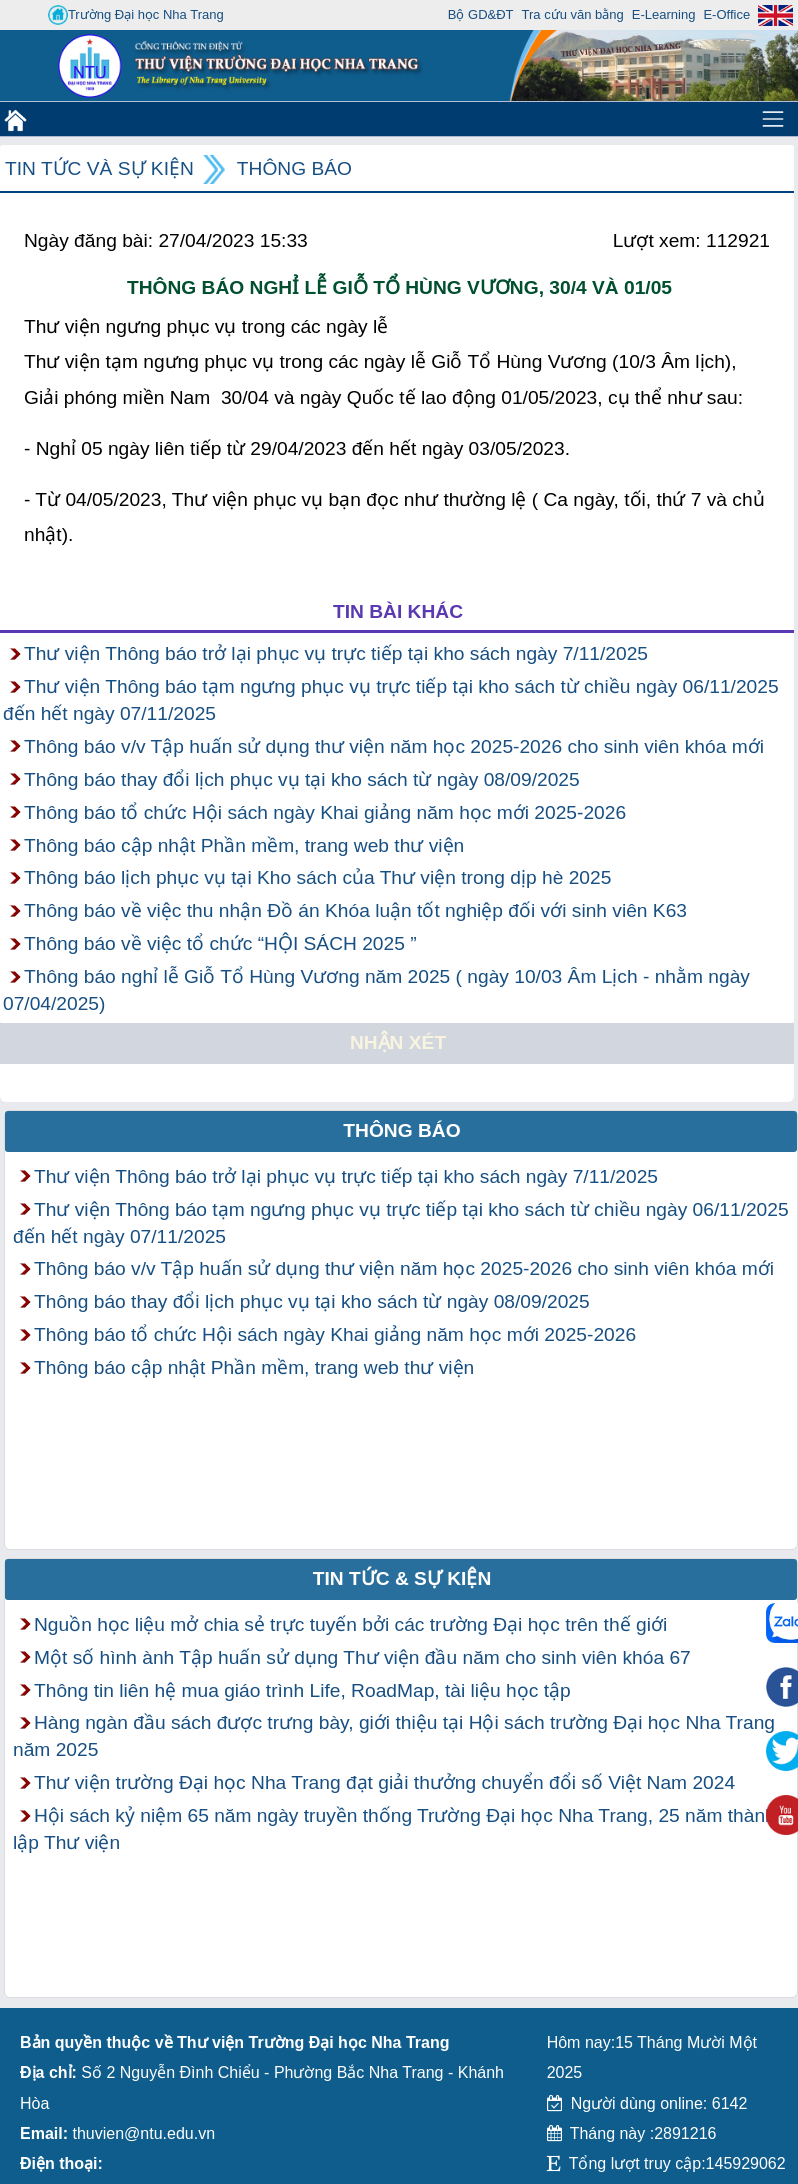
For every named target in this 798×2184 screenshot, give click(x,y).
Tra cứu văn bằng (573, 14)
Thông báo (294, 168)
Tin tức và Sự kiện (99, 168)
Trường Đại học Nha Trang (136, 15)
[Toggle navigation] (773, 119)
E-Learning (664, 14)
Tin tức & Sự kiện (402, 1578)
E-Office (726, 14)
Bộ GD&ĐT (481, 14)
